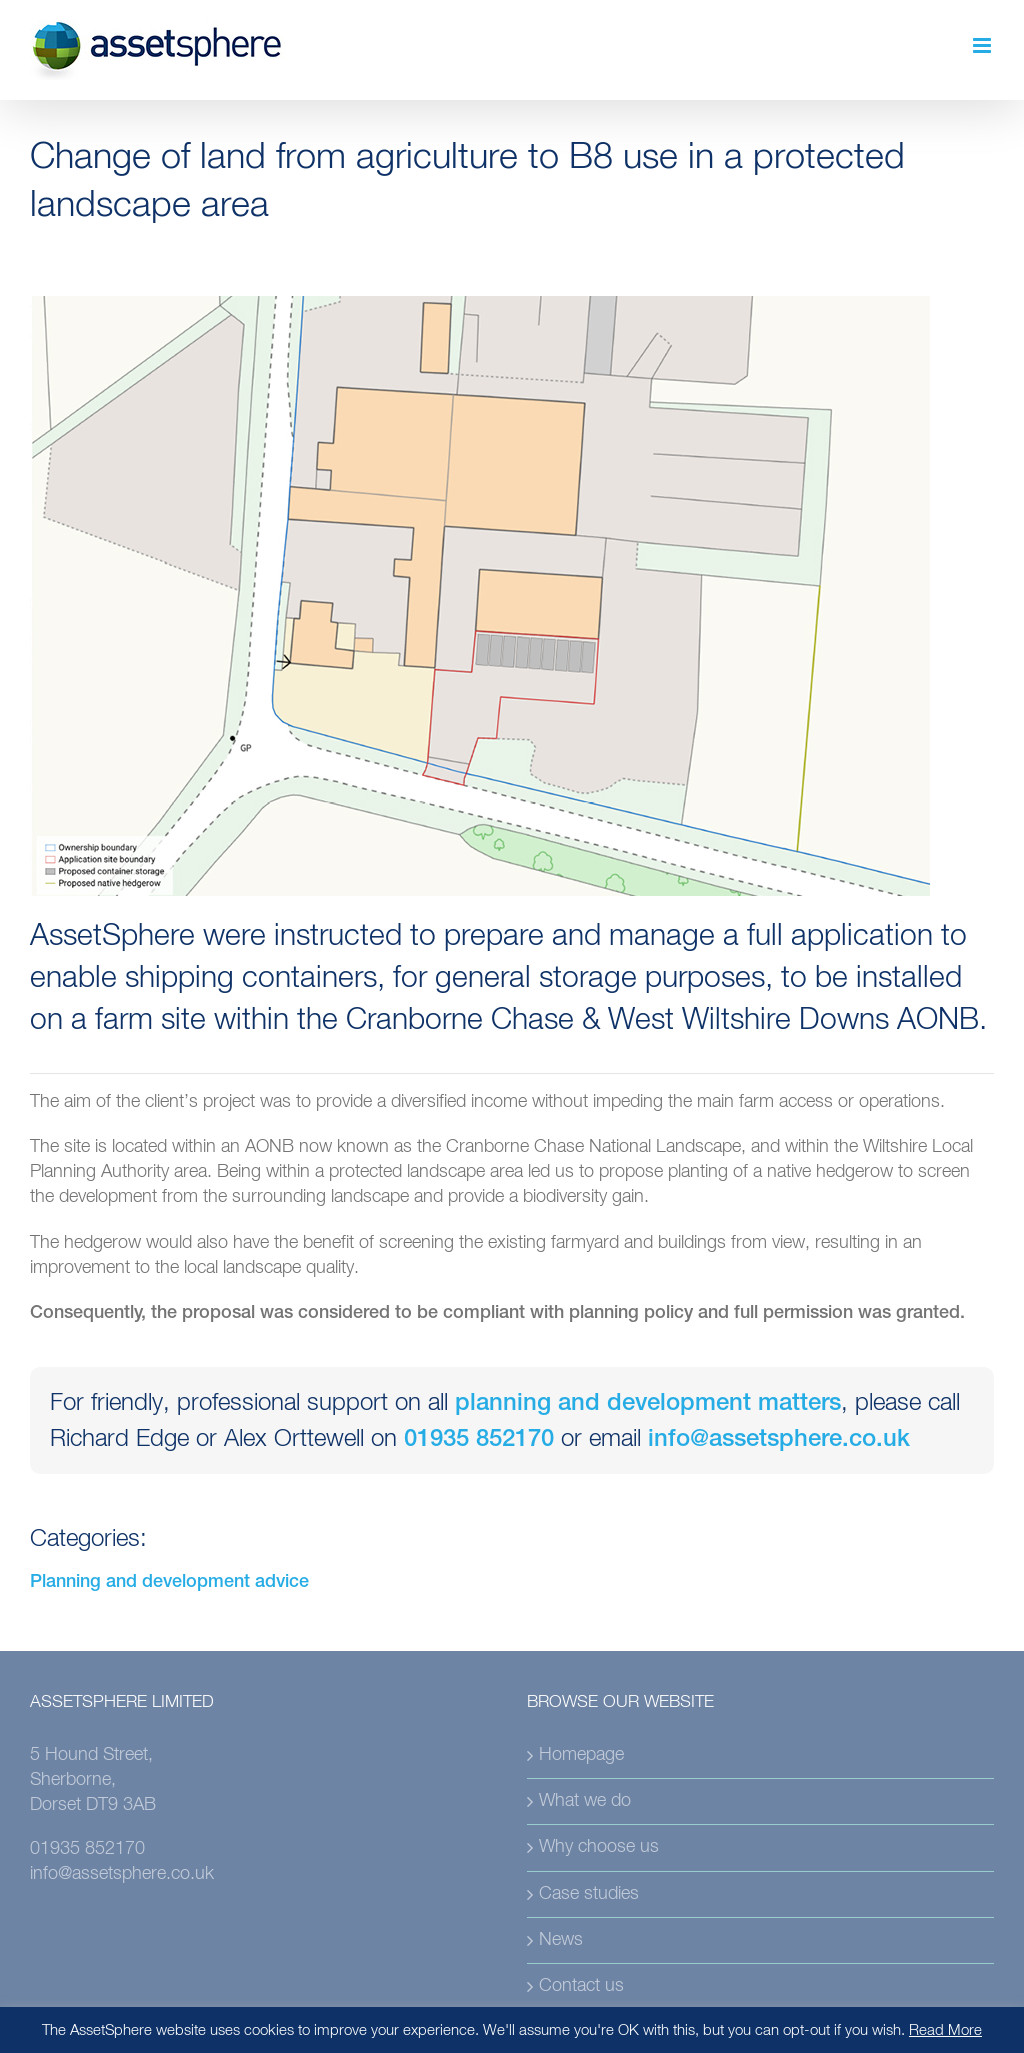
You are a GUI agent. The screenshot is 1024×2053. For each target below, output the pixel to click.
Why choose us (599, 1847)
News (561, 1940)
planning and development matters (648, 1405)
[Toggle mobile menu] (983, 45)
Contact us (581, 1986)
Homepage (581, 1755)
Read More (945, 2030)
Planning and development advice (169, 1583)
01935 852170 (479, 1441)
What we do (585, 1801)
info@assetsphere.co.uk (779, 1441)
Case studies (589, 1894)
